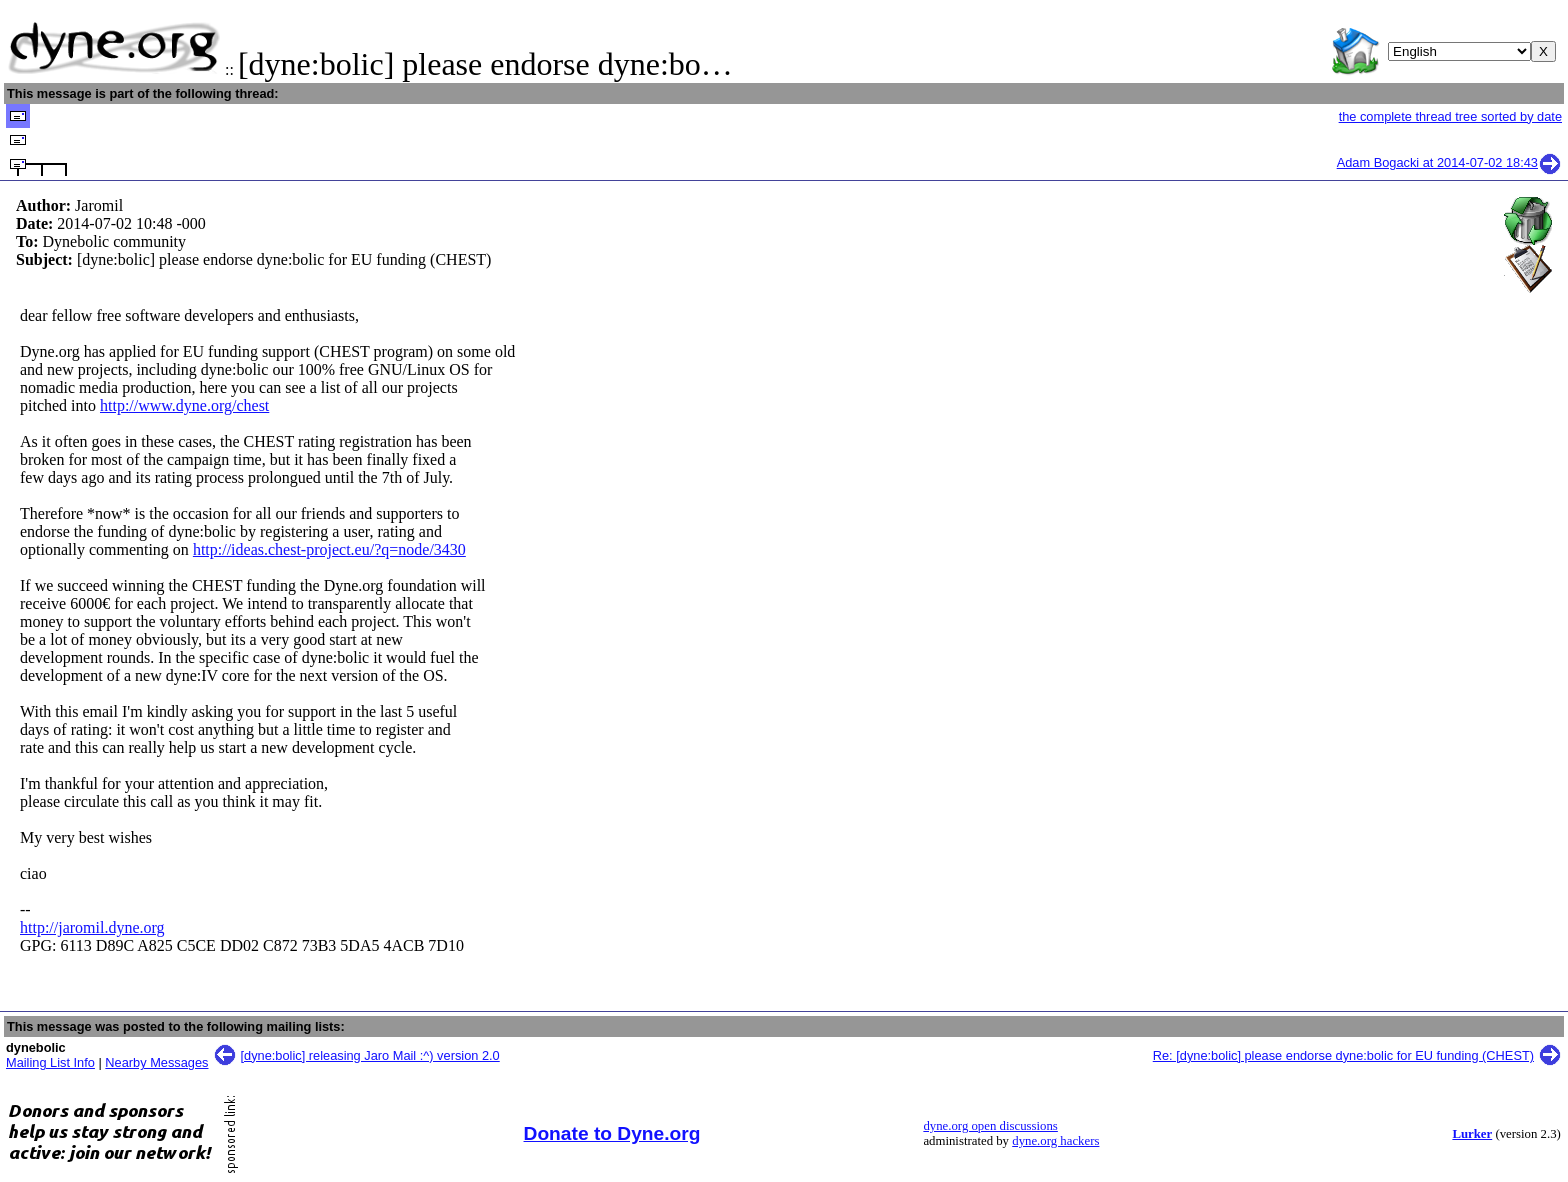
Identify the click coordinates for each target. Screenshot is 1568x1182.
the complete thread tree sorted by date (1450, 116)
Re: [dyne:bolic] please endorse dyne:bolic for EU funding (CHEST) (1343, 1055)
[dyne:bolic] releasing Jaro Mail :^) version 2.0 (370, 1055)
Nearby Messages (156, 1062)
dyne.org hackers (1055, 1141)
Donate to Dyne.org (612, 1133)
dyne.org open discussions (990, 1126)
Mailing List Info (50, 1062)
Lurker (1472, 1134)
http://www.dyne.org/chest (184, 405)
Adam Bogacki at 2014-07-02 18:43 (1449, 162)
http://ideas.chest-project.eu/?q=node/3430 (329, 549)
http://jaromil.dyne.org (92, 927)
